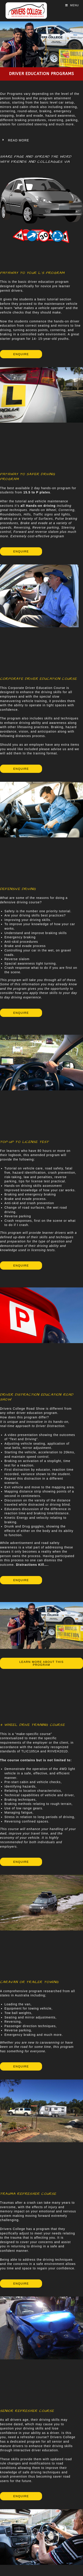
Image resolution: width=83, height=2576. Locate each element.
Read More (18, 140)
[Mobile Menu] (72, 5)
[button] (40, 140)
